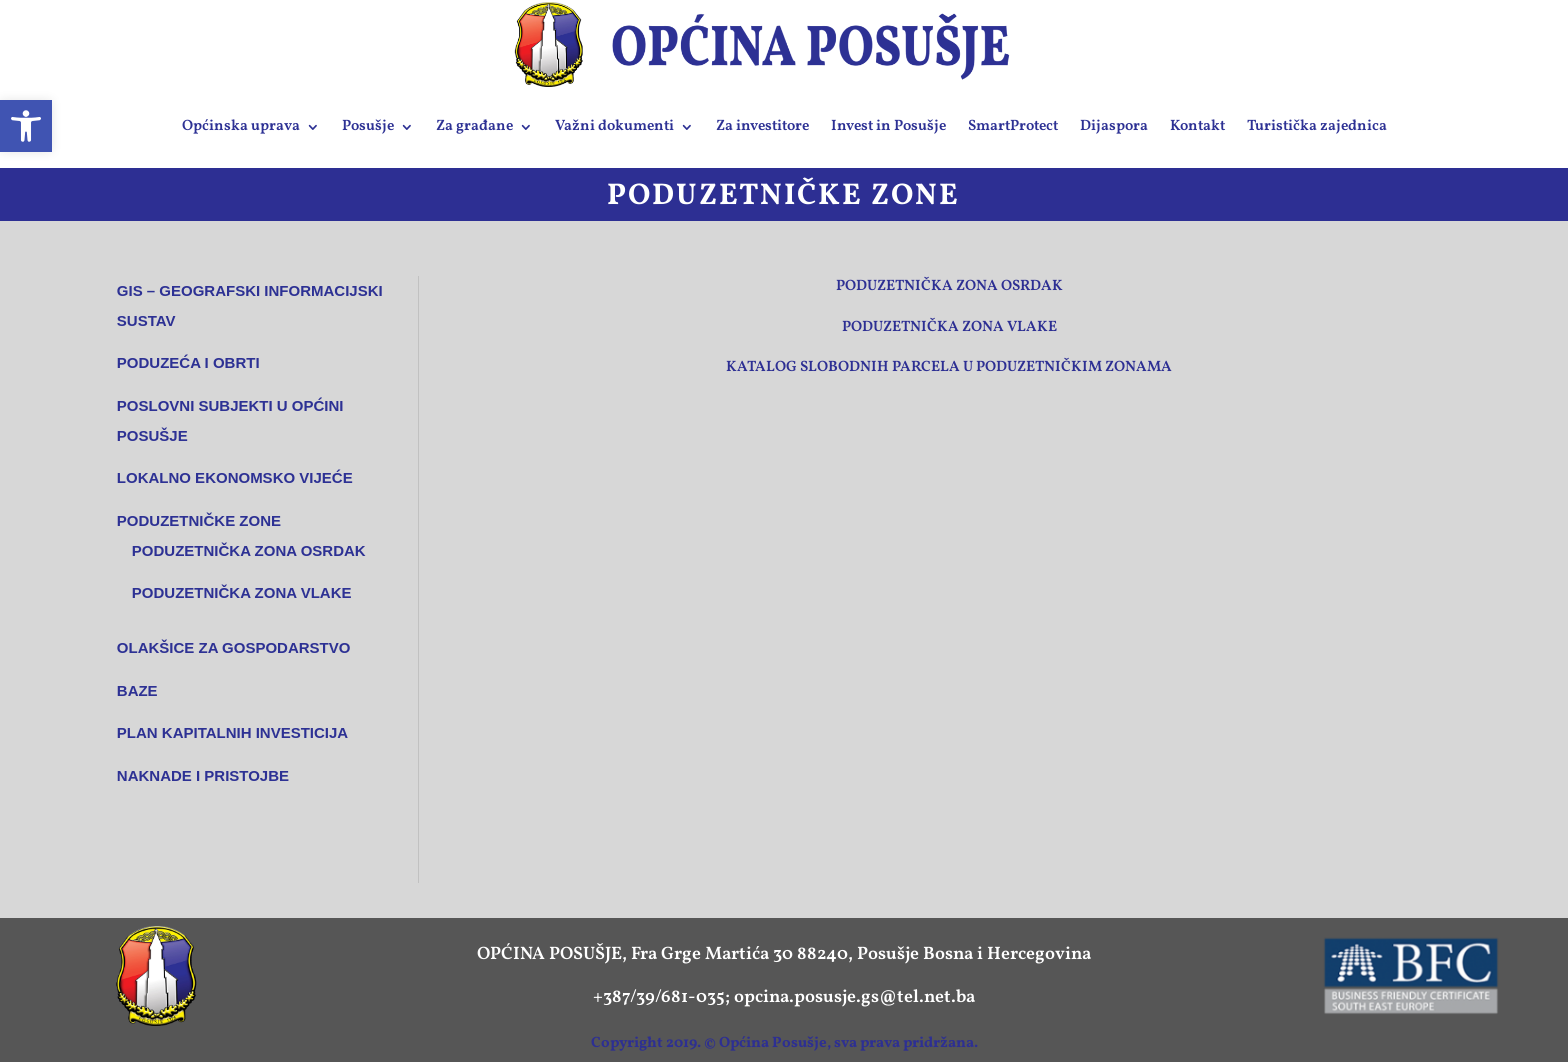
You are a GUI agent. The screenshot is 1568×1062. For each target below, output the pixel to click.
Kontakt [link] (1197, 126)
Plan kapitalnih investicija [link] (232, 732)
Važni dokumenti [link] (614, 126)
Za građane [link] (474, 126)
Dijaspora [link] (1114, 126)
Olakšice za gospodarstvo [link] (234, 647)
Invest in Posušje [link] (888, 126)
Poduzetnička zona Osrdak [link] (949, 286)
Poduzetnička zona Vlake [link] (949, 327)
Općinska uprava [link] (241, 126)
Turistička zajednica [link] (1317, 126)
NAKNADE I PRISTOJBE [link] (203, 775)
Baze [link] (137, 690)
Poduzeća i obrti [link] (188, 362)
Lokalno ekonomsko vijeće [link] (235, 477)
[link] (26, 126)
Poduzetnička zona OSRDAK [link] (249, 550)
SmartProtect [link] (1013, 126)
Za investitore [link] (762, 126)
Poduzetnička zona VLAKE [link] (242, 592)
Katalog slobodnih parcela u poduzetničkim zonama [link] (949, 367)
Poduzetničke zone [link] (199, 520)
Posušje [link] (368, 126)
